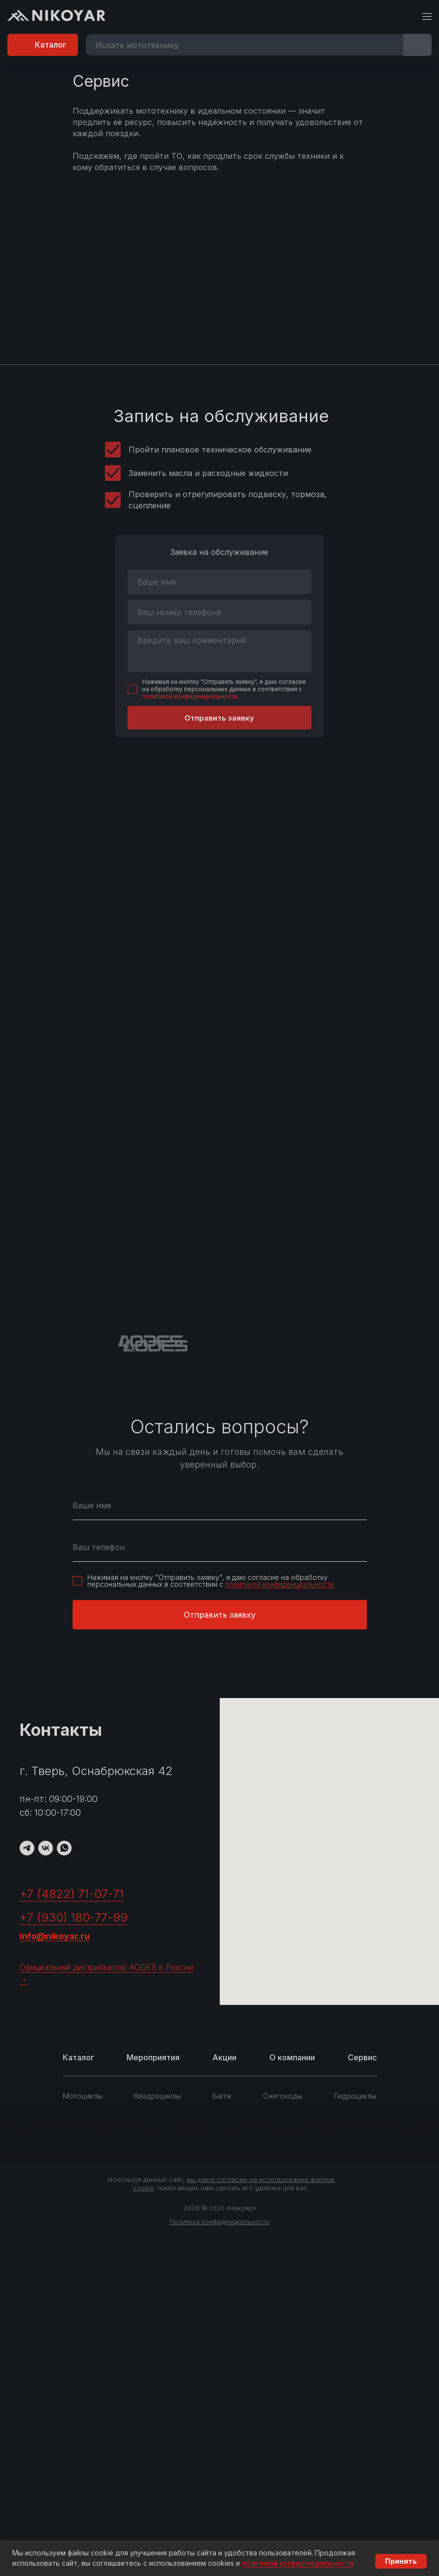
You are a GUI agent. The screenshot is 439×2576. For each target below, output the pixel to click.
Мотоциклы (83, 2096)
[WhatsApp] (64, 1848)
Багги (222, 2096)
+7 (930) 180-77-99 (74, 1917)
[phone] (219, 612)
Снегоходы (282, 2096)
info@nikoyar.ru (55, 1936)
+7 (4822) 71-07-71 (72, 1894)
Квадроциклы (157, 2096)
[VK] (45, 1848)
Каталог (78, 2057)
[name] (219, 582)
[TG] (27, 1848)
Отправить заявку (219, 718)
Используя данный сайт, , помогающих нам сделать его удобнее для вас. (221, 2184)
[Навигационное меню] (427, 16)
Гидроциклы (355, 2096)
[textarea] (219, 651)
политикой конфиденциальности (189, 696)
